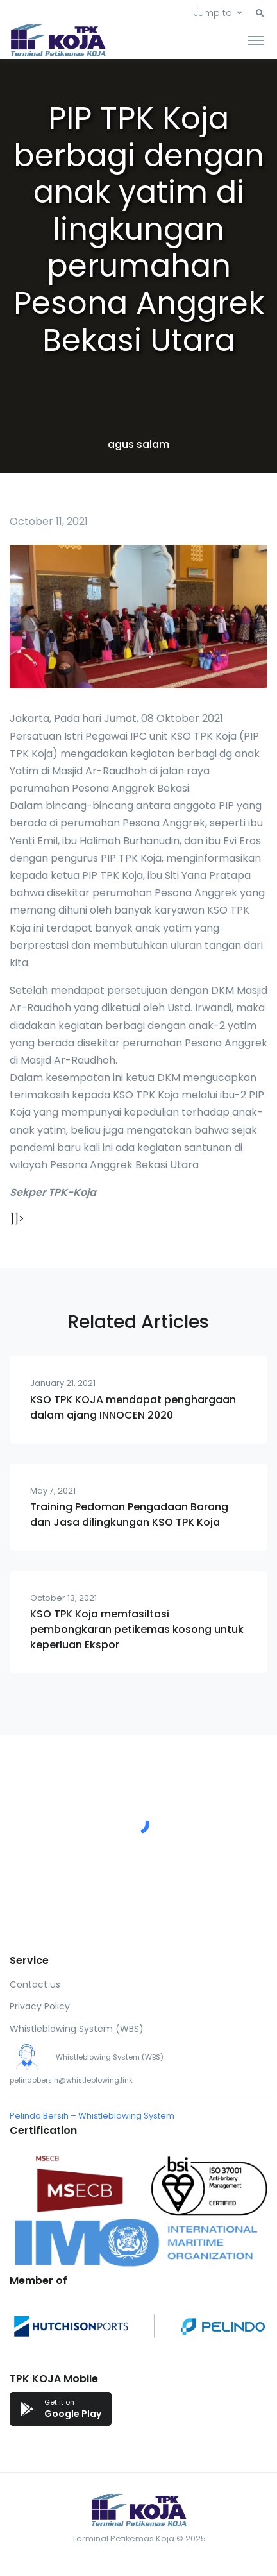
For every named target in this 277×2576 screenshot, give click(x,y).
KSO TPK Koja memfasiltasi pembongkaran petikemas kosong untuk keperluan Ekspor (137, 1629)
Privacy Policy (40, 2006)
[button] (259, 13)
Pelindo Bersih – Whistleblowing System (92, 2116)
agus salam (138, 444)
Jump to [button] (213, 12)
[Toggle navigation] (256, 39)
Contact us (35, 1984)
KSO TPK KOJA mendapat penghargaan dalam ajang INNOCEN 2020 (133, 1407)
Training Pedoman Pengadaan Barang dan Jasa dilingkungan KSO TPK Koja (129, 1514)
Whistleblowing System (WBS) (77, 2028)
